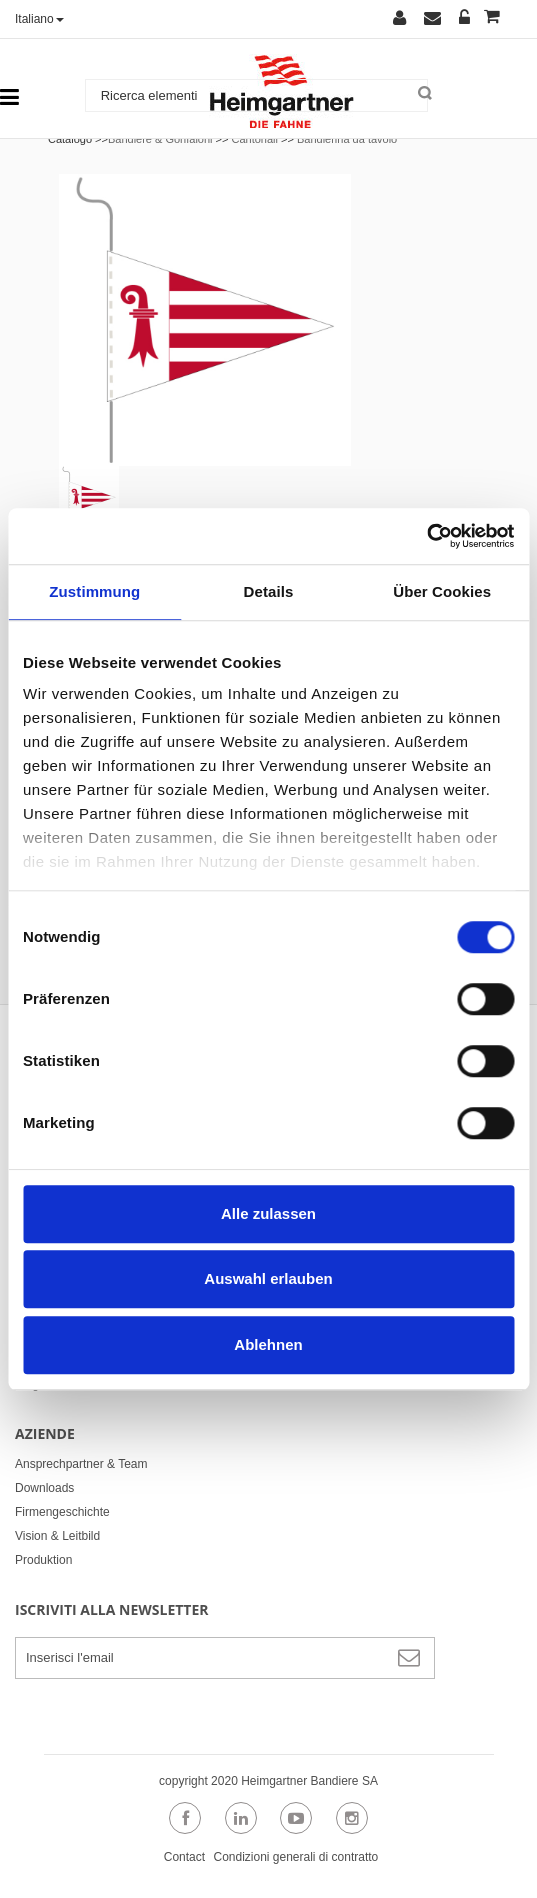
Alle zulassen (268, 1213)
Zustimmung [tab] (94, 591)
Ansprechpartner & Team (81, 1464)
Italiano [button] (39, 19)
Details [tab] (269, 591)
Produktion (43, 1560)
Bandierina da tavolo (347, 139)
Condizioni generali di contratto (295, 1857)
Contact (184, 1857)
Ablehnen (268, 1344)
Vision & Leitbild (57, 1536)
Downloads (44, 1488)
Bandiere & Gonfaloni (160, 139)
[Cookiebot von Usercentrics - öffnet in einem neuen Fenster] (426, 536)
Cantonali (254, 139)
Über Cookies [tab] (442, 591)
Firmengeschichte (62, 1512)
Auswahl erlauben (268, 1278)
